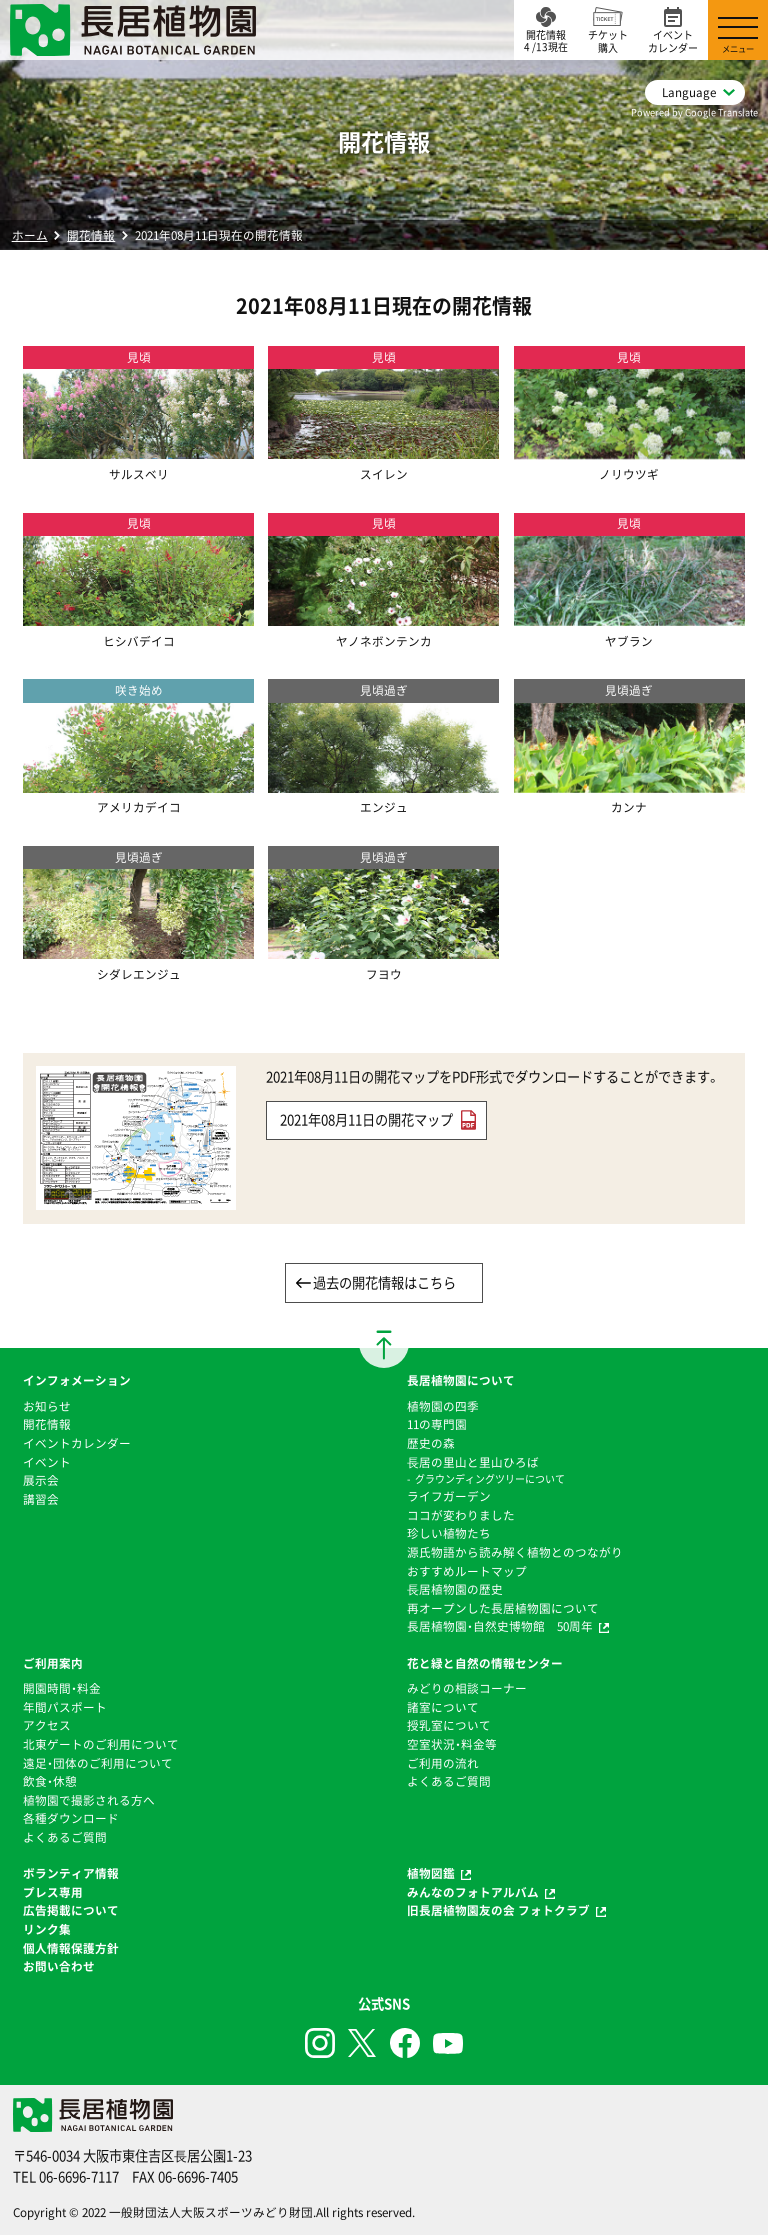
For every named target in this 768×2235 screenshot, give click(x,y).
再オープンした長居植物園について (503, 1608)
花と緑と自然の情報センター (485, 1663)
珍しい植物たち (449, 1533)
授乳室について (449, 1725)
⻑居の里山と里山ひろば (473, 1462)
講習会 (41, 1499)
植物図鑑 (431, 1873)
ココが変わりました (461, 1515)
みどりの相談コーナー (467, 1688)
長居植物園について (461, 1380)
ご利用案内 (53, 1663)
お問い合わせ (59, 1966)
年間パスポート (65, 1707)
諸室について (443, 1707)
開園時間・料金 (62, 1688)
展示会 (41, 1480)
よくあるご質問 (65, 1837)
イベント (47, 1462)
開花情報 (91, 235)
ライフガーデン (449, 1496)
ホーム (30, 235)
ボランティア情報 (71, 1873)
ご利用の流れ (443, 1763)
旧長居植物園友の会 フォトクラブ (498, 1910)
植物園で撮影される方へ (89, 1800)
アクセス (47, 1725)
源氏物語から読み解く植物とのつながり (515, 1552)
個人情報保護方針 (71, 1948)
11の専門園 (437, 1424)
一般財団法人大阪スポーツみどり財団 (211, 2212)
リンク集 (47, 1929)
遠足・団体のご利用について (98, 1763)
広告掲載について (71, 1910)
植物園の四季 (443, 1406)
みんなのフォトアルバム (473, 1892)
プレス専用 (53, 1892)
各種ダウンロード (71, 1818)
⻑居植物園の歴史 (455, 1589)
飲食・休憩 (50, 1781)
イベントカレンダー (77, 1443)
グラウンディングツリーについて (490, 1478)
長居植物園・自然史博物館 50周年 (500, 1626)
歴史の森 (431, 1443)
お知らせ (47, 1406)
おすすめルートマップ (467, 1571)
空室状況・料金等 (452, 1744)
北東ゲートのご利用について (101, 1744)
